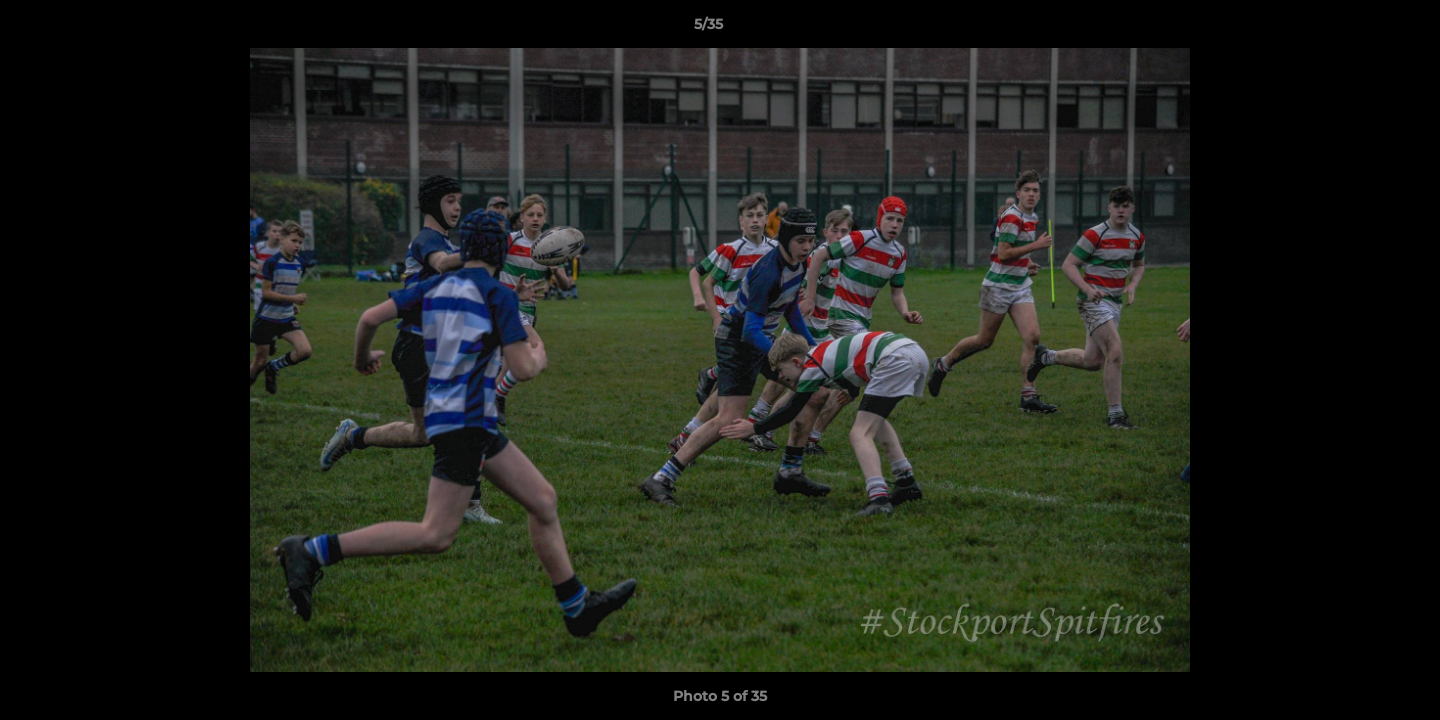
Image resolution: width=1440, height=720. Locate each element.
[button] (1356, 29)
